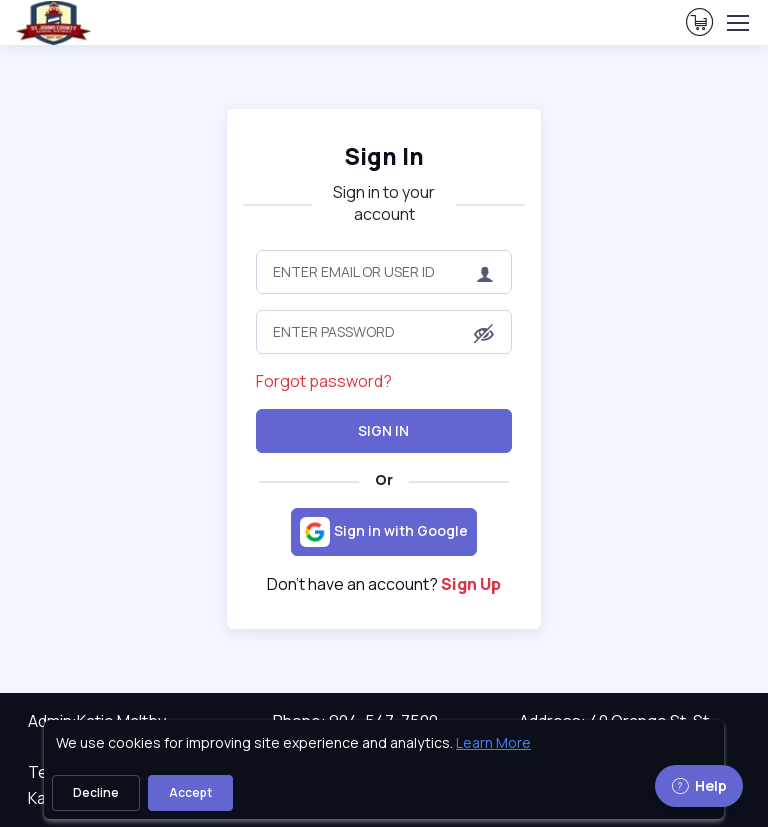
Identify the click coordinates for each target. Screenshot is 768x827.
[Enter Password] (384, 332)
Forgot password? (324, 381)
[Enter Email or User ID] (384, 272)
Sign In (383, 430)
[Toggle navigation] (737, 23)
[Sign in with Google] (384, 532)
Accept (190, 792)
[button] (484, 333)
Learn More (493, 742)
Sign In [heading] (384, 156)
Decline (96, 792)
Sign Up (471, 584)
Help (699, 785)
